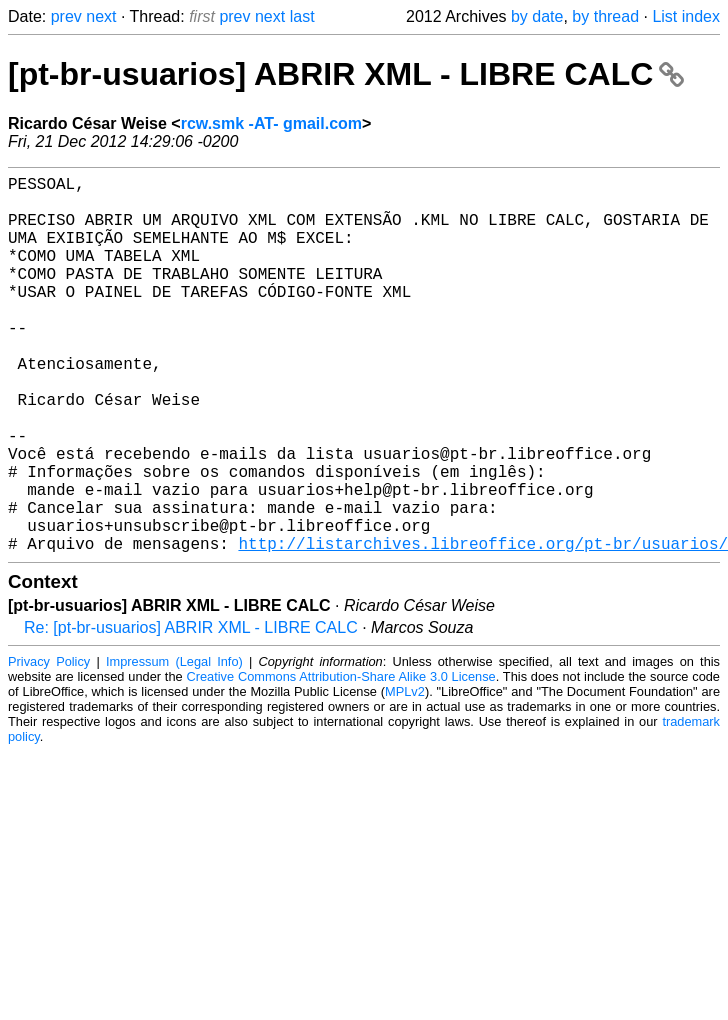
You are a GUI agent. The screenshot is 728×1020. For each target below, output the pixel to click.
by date (537, 16)
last (302, 16)
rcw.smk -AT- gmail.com (271, 123)
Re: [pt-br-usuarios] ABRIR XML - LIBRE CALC (191, 711)
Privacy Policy (49, 745)
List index (686, 16)
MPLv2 (405, 775)
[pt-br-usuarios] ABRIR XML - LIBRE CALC (346, 74)
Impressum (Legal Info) (174, 745)
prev (66, 16)
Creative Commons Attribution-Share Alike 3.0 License (340, 760)
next (101, 16)
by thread (605, 16)
